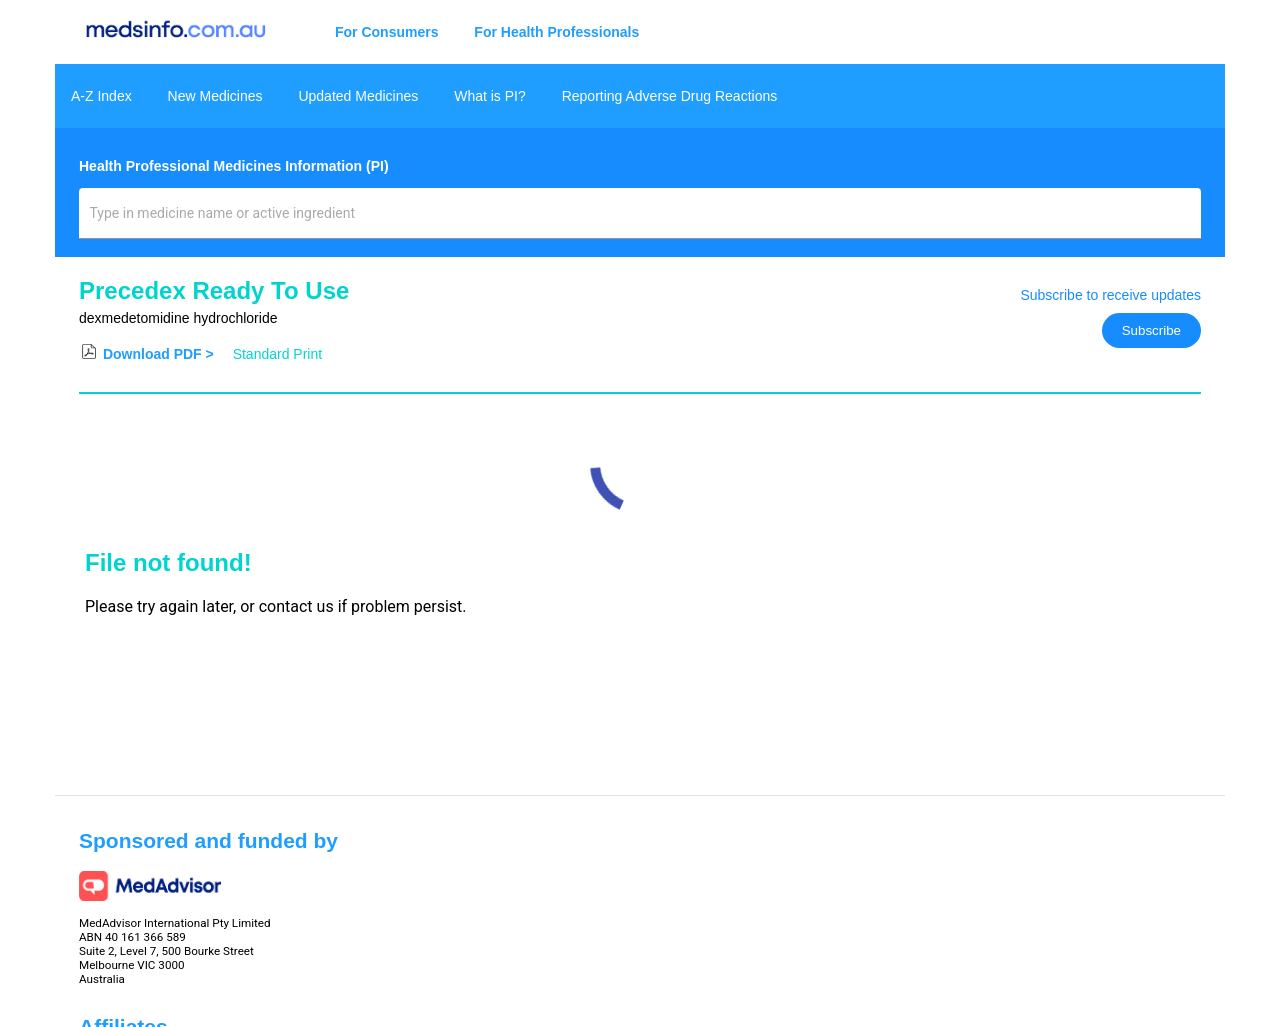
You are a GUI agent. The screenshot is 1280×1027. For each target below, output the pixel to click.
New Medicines (215, 96)
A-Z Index (101, 96)
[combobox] (640, 221)
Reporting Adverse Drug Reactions (670, 96)
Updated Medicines (358, 96)
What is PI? (490, 96)
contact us (296, 606)
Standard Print (278, 354)
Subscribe (1151, 330)
